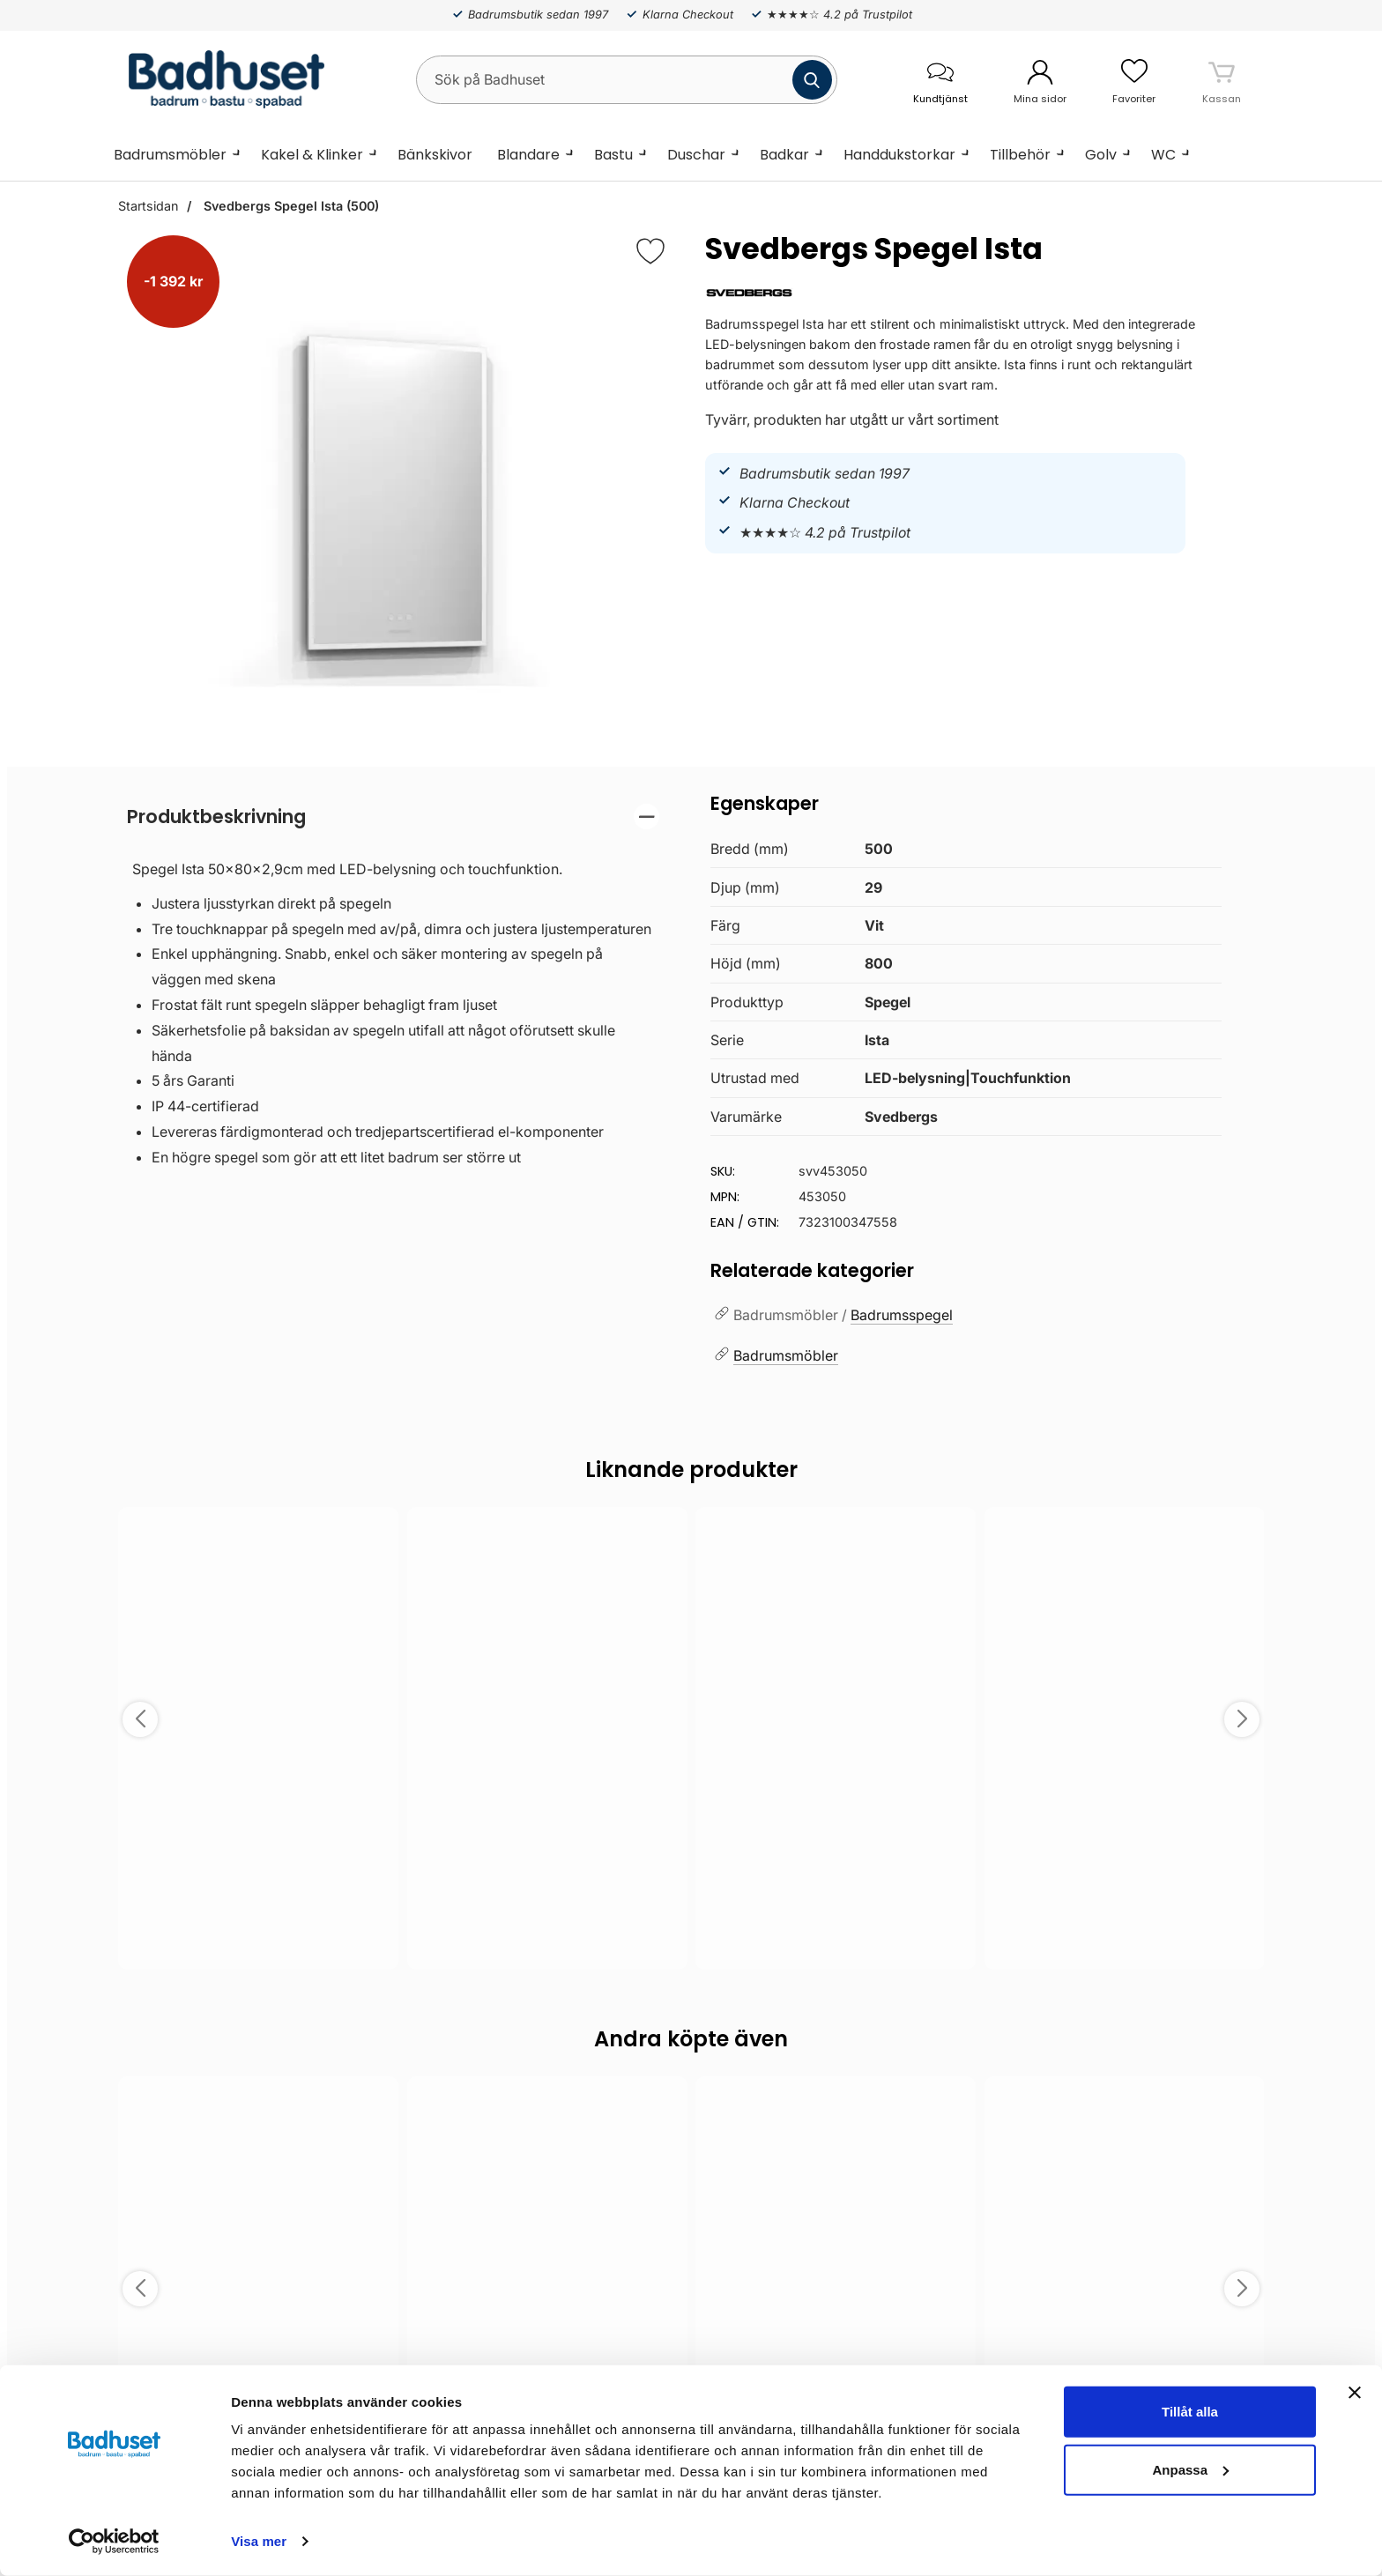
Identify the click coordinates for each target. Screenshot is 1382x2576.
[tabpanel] (393, 991)
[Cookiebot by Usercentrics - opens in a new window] (114, 2541)
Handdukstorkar (899, 155)
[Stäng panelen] (1355, 2393)
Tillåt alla (1190, 2411)
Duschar (696, 155)
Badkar (784, 155)
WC (1163, 155)
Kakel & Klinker (312, 155)
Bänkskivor (435, 155)
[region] (393, 816)
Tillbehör (1020, 155)
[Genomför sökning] (812, 80)
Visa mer (258, 2541)
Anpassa (1190, 2468)
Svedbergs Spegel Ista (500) (289, 205)
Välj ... (258, 1932)
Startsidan (148, 205)
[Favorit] (650, 251)
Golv (1101, 155)
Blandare (528, 155)
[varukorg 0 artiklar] (1221, 79)
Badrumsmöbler (170, 155)
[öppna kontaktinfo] (940, 80)
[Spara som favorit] (375, 1533)
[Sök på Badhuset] (626, 80)
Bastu (613, 155)
